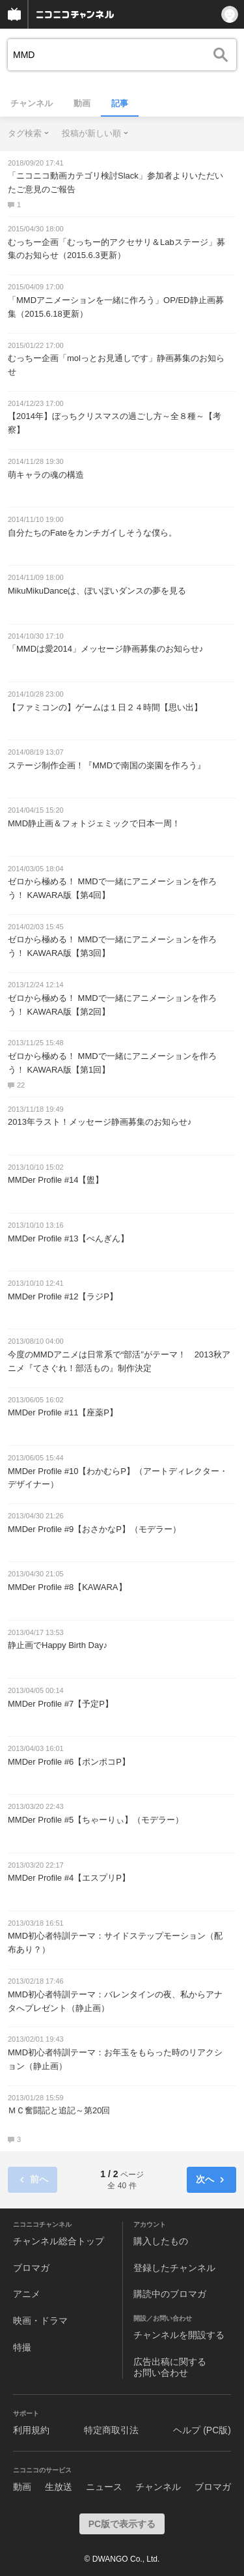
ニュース (104, 2487)
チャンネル (31, 103)
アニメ (26, 2294)
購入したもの (160, 2241)
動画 (82, 103)
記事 (119, 103)
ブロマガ (31, 2268)
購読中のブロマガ (169, 2294)
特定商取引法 (111, 2430)
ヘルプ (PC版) (202, 2430)
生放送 (58, 2487)
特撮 (22, 2347)
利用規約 (31, 2430)
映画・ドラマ (40, 2320)
